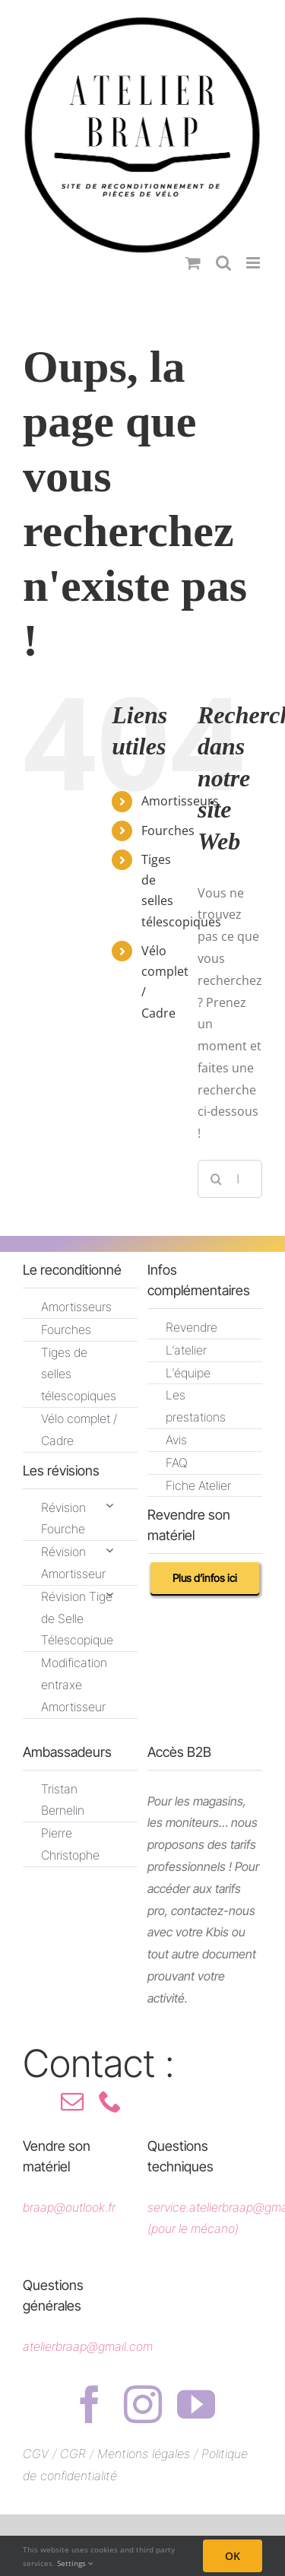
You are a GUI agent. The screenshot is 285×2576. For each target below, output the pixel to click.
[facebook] (90, 2404)
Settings (75, 2563)
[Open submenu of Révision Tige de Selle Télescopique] (109, 1594)
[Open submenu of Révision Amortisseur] (109, 1549)
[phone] (110, 2101)
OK (232, 2556)
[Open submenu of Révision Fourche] (109, 1505)
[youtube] (196, 2404)
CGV (36, 2453)
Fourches (168, 830)
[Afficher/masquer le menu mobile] (254, 263)
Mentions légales (143, 2453)
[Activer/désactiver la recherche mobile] (223, 263)
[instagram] (143, 2404)
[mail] (72, 2101)
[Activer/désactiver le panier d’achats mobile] (193, 263)
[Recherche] (217, 1179)
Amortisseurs (180, 800)
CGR (75, 2453)
